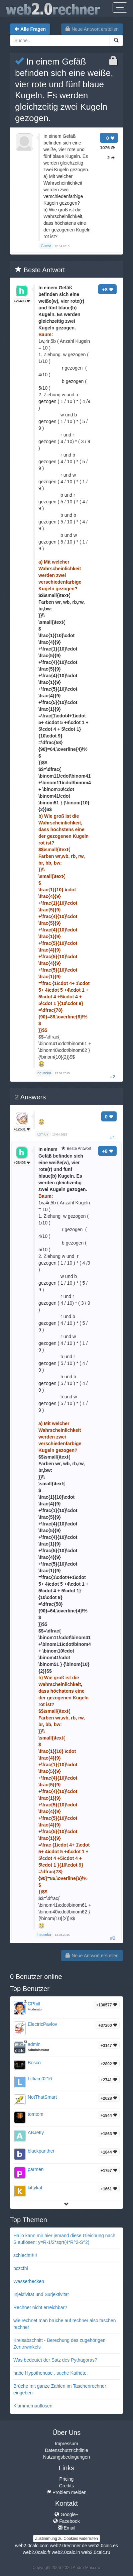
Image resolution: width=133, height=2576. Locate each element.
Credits (66, 2485)
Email (67, 2528)
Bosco (34, 2062)
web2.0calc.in (66, 2552)
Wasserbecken (28, 2281)
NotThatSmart (42, 2097)
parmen (35, 2169)
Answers (30, 1097)
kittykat (35, 2187)
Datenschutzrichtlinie (66, 2450)
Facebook (66, 2521)
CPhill (34, 2003)
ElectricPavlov (42, 2024)
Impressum (66, 2443)
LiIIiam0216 (40, 2078)
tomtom (35, 2114)
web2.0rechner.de (68, 2545)
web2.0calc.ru (95, 2552)
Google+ (66, 2514)
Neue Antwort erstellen (92, 29)
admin (34, 2044)
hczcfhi (20, 2268)
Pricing (66, 2479)
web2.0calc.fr (36, 2552)
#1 (112, 1137)
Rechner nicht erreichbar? (40, 2307)
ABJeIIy (36, 2132)
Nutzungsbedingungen (66, 2457)
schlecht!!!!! (25, 2255)
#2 (112, 1076)
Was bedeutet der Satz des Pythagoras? (55, 2360)
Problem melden (66, 2492)
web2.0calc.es (103, 2545)
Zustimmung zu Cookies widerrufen (66, 2538)
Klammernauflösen (32, 2405)
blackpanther (41, 2151)
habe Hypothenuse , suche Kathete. (50, 2373)
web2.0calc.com (31, 2545)
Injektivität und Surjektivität (41, 2294)
